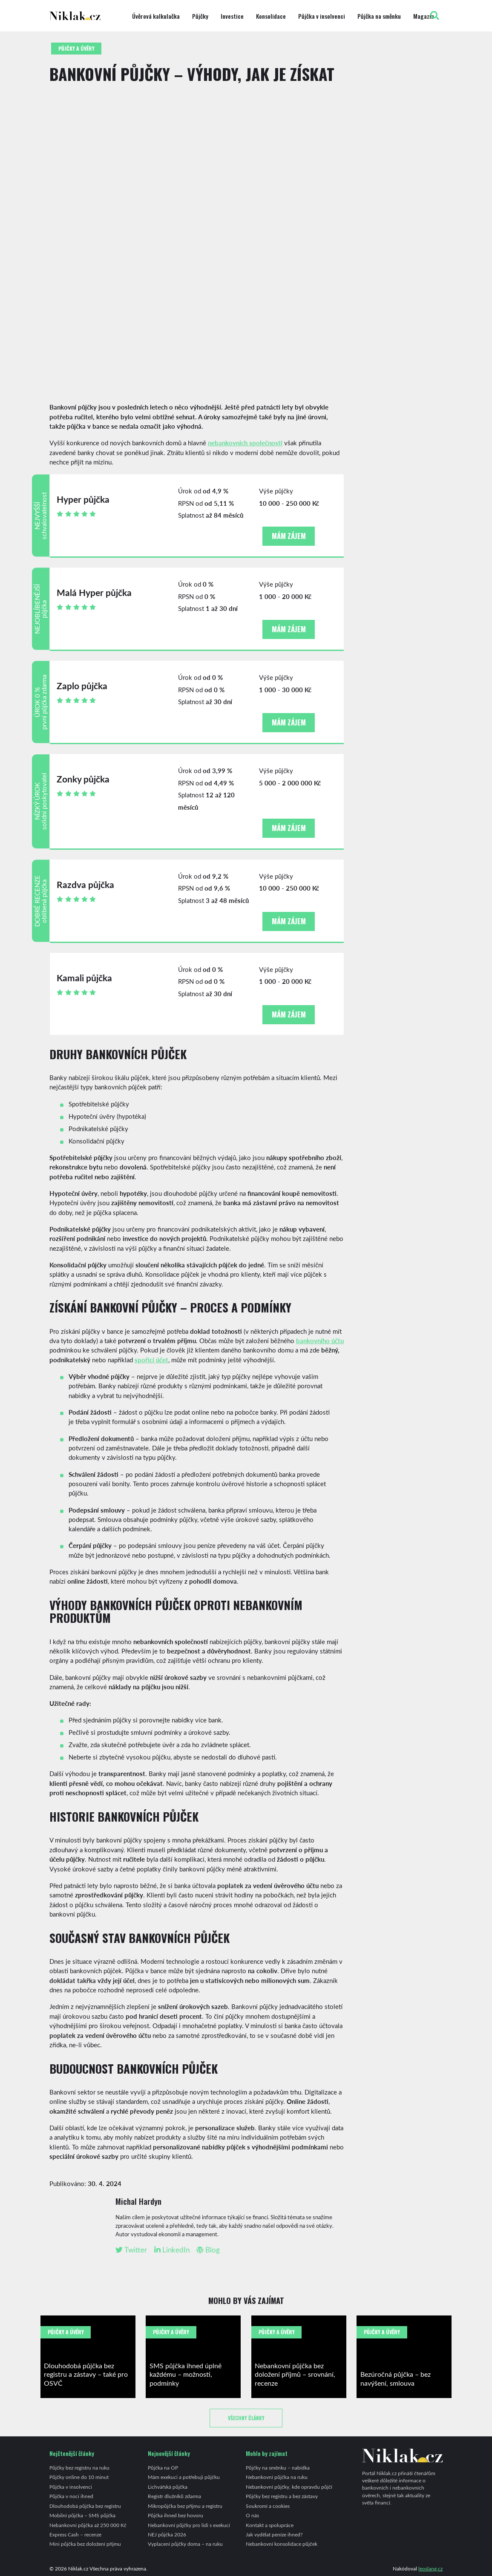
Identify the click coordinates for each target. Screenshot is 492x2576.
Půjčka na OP (163, 2467)
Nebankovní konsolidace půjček (281, 2543)
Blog (208, 2250)
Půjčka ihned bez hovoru (175, 2515)
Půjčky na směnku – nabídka (278, 2467)
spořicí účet (151, 1359)
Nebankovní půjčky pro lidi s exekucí (189, 2525)
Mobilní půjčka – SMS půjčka (82, 2515)
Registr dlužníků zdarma (174, 2496)
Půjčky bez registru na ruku (79, 2467)
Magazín (423, 16)
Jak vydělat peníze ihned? (274, 2534)
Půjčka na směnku (379, 16)
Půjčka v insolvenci (321, 16)
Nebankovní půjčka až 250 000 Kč (88, 2525)
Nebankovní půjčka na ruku (277, 2476)
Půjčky (200, 16)
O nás (252, 2515)
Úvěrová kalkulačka (156, 16)
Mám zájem (289, 535)
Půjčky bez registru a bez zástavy (282, 2496)
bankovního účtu (320, 1340)
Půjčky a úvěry (76, 48)
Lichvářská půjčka (167, 2486)
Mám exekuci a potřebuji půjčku (184, 2476)
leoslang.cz (430, 2568)
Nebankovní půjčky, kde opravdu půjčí (289, 2486)
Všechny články (246, 2417)
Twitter (131, 2250)
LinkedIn (172, 2250)
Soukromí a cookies (268, 2505)
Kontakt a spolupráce (269, 2525)
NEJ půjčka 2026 (167, 2534)
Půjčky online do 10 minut (79, 2476)
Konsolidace (271, 16)
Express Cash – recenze (75, 2534)
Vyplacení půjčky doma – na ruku (185, 2543)
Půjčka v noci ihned (71, 2496)
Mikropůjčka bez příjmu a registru (185, 2505)
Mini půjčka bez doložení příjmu (85, 2543)
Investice (232, 16)
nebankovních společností (245, 442)
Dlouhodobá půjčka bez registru (85, 2505)
